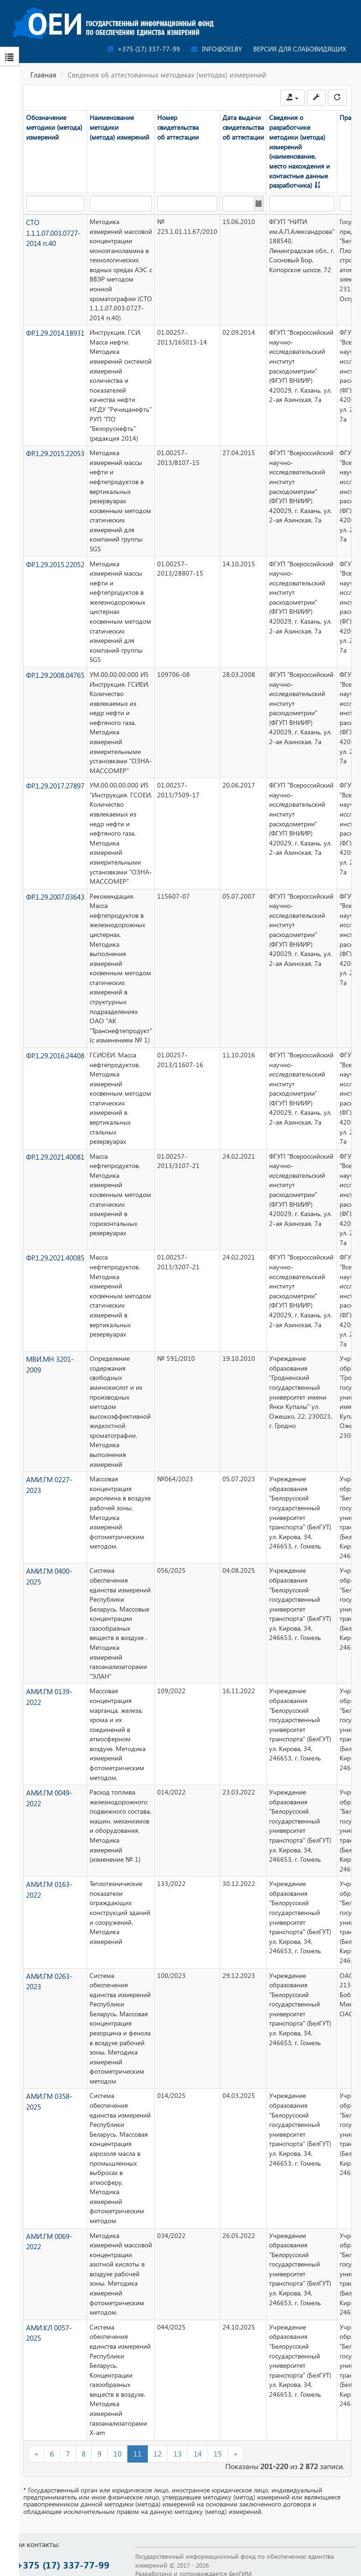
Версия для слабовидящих (299, 48)
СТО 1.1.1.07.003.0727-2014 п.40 (53, 231)
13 (178, 2453)
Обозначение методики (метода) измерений (54, 127)
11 (137, 2453)
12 (157, 2453)
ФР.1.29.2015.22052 (55, 563)
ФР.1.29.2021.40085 (55, 1257)
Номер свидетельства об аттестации (177, 127)
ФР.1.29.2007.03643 (55, 895)
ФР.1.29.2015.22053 (55, 452)
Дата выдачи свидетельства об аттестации (243, 127)
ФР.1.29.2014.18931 (55, 331)
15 (218, 2453)
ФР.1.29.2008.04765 (55, 673)
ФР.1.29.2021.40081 (55, 1155)
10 (117, 2453)
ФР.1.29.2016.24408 (55, 1054)
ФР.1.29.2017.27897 (55, 784)
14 (198, 2453)
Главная (43, 74)
